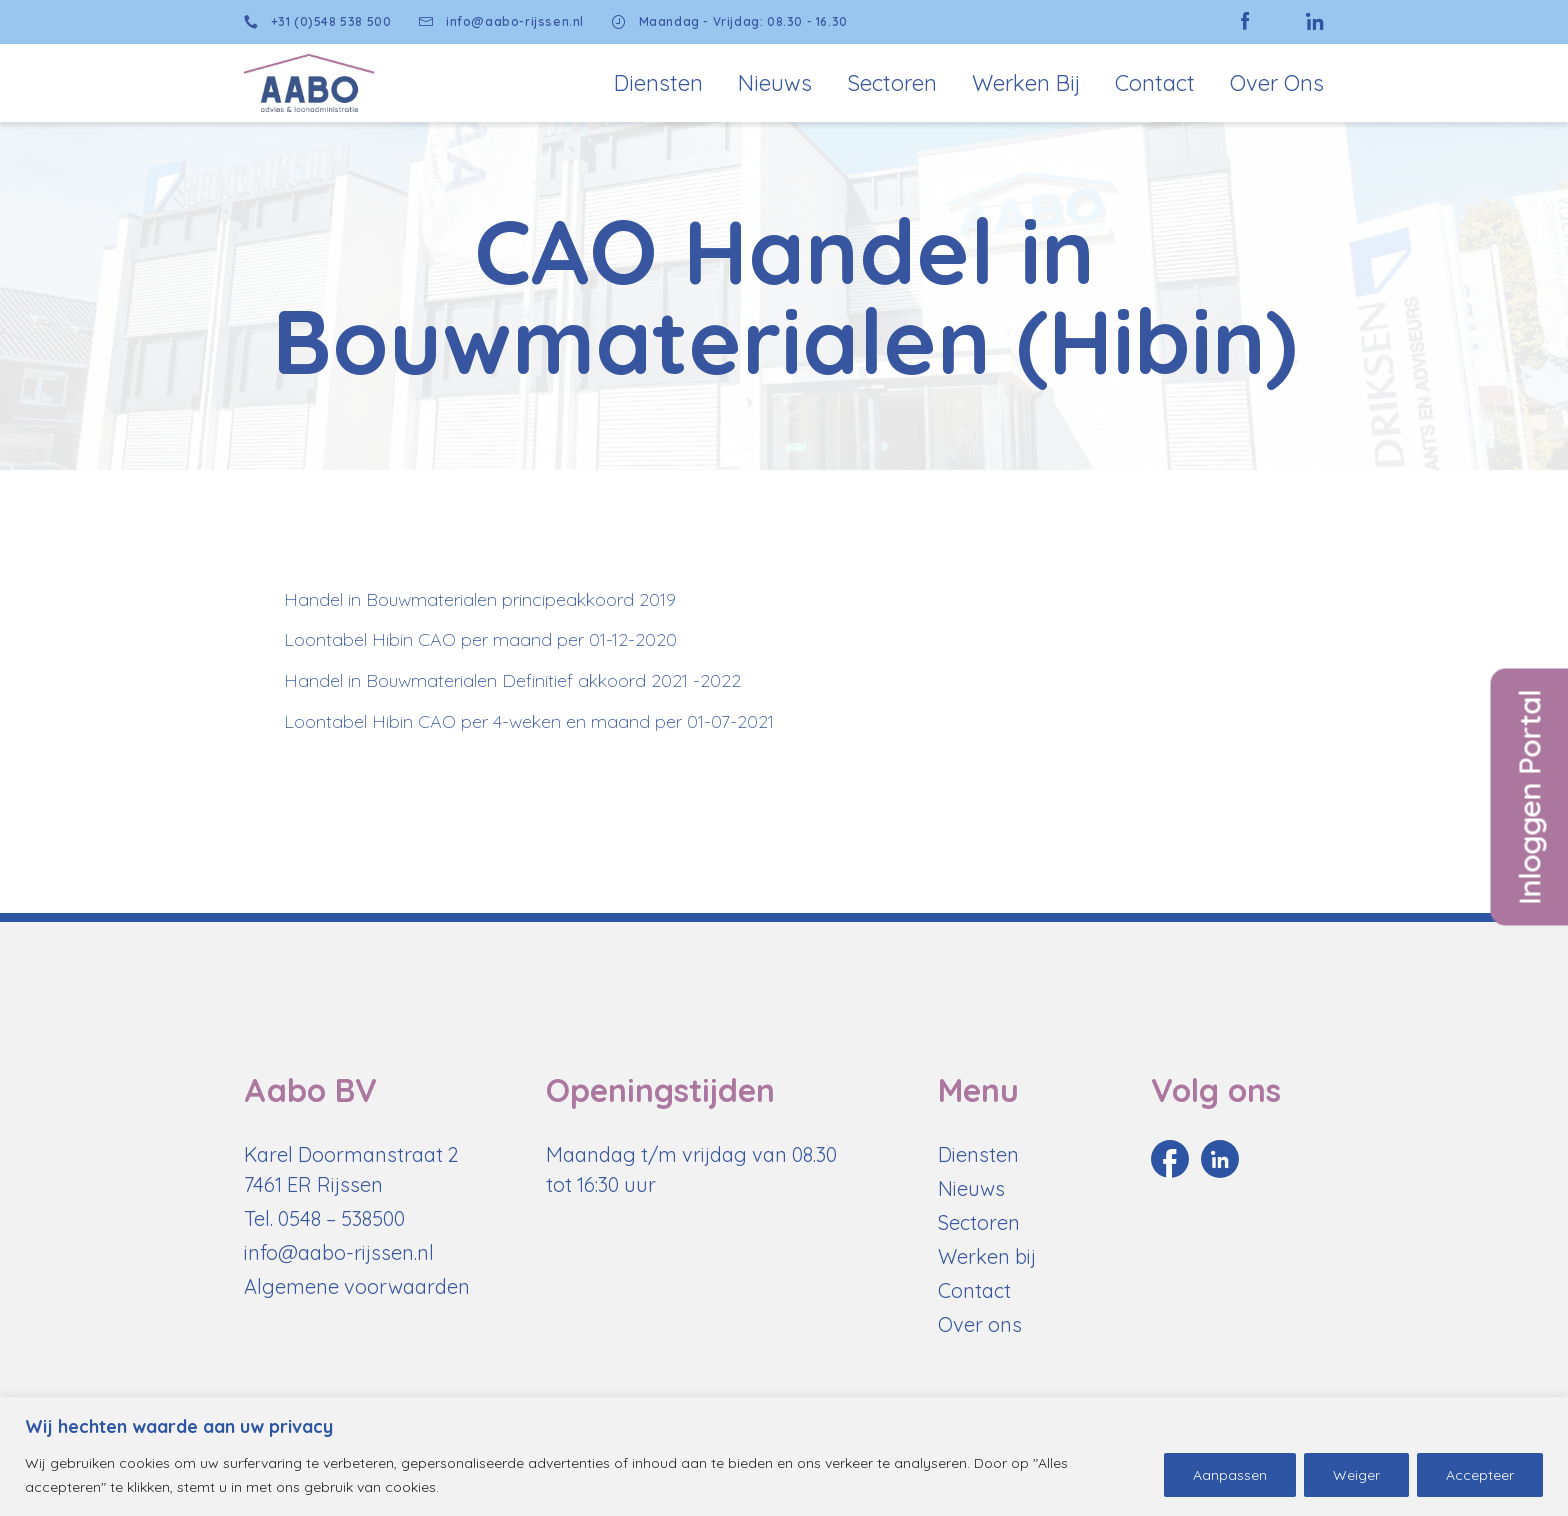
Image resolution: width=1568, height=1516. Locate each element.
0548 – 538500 (341, 1218)
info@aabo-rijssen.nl (501, 22)
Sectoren (892, 83)
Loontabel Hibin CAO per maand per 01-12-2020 (480, 639)
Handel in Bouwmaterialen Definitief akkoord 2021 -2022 (512, 680)
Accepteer (1480, 1475)
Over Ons (1277, 83)
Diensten (658, 83)
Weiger (1356, 1475)
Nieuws (775, 83)
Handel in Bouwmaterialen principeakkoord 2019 (480, 599)
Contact (1155, 83)
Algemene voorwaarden (357, 1286)
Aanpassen (1230, 1475)
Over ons (980, 1324)
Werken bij (1026, 83)
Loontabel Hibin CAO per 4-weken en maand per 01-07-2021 (529, 721)
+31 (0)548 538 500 (317, 22)
